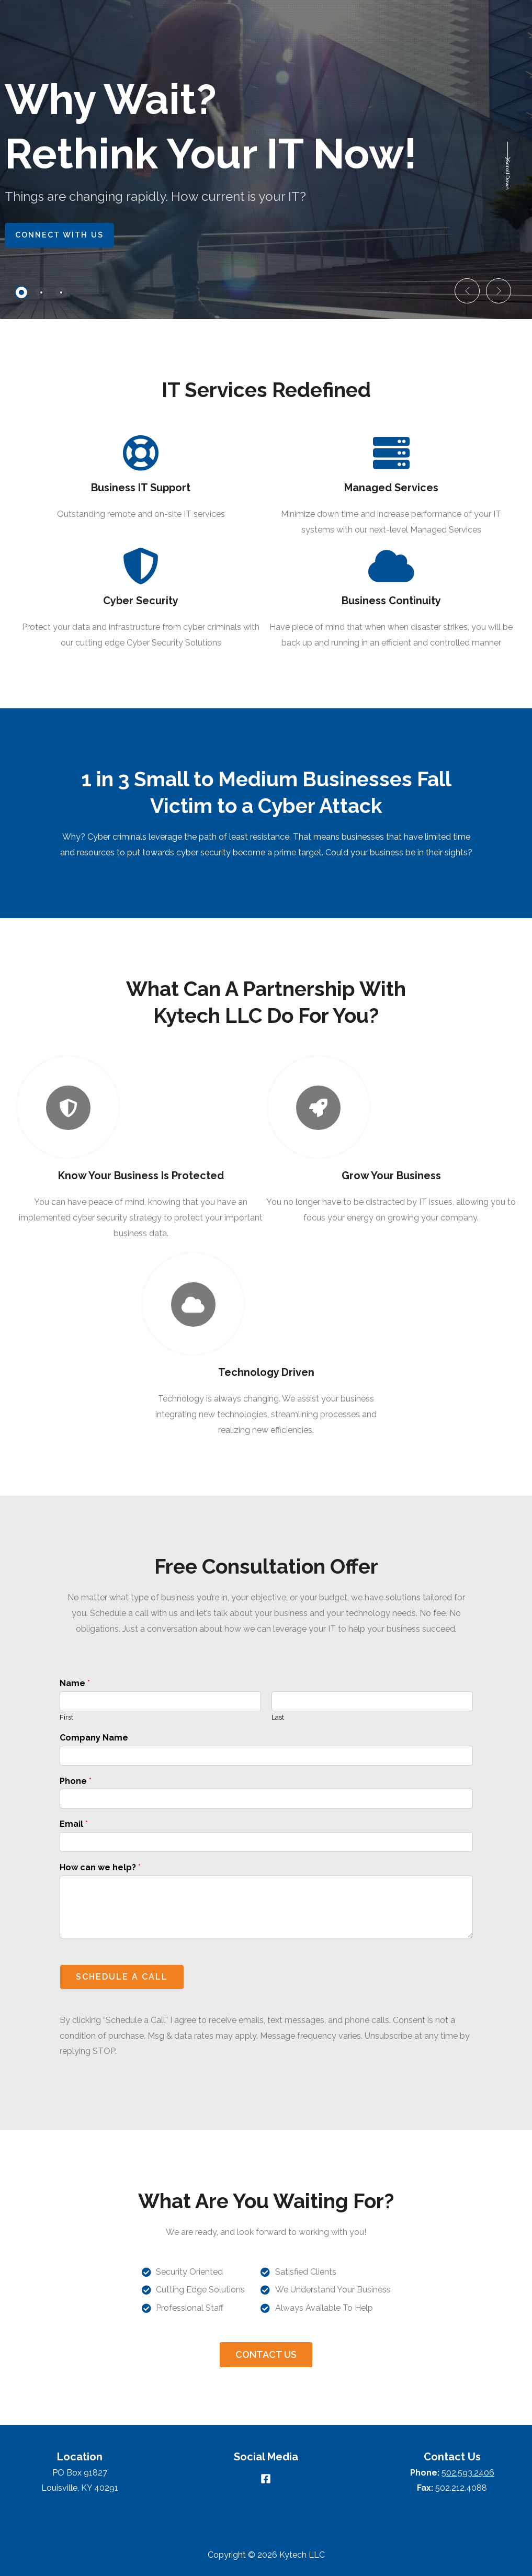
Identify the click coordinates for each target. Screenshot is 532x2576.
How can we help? (100, 1867)
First (66, 1717)
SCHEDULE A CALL (122, 1977)
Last (277, 1717)
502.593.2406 (468, 2473)
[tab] (21, 292)
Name (75, 1683)
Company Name (94, 1738)
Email (74, 1824)
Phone (76, 1781)
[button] (467, 290)
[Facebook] (266, 2478)
